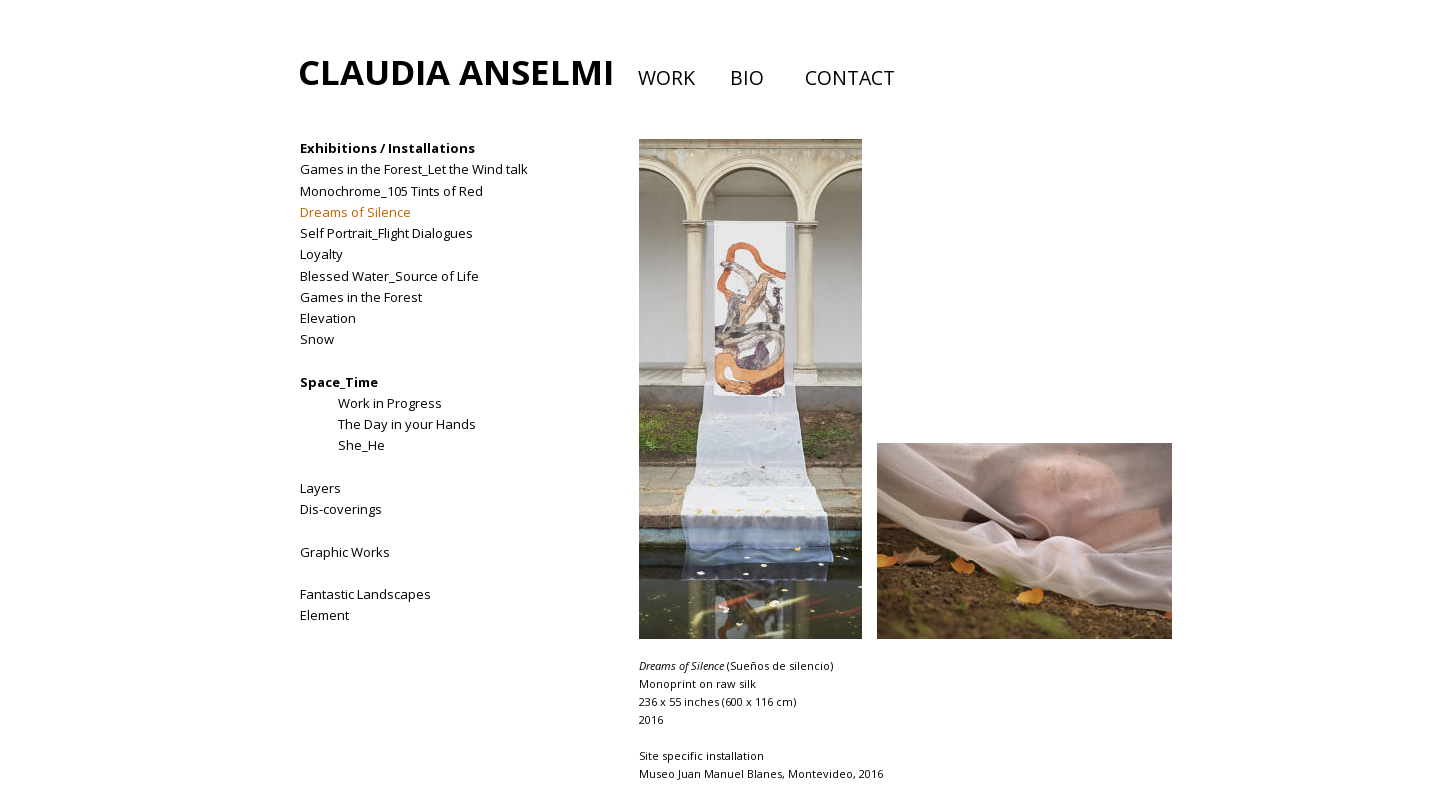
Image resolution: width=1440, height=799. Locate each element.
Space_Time (339, 382)
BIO (747, 77)
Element (324, 615)
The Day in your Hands (407, 424)
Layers (320, 488)
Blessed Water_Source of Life (389, 276)
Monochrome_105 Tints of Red (391, 191)
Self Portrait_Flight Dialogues (386, 233)
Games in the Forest (361, 297)
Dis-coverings (341, 509)
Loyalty (321, 254)
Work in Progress (390, 403)
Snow (317, 339)
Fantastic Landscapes (365, 594)
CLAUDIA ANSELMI (456, 71)
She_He (361, 445)
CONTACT (850, 77)
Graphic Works (345, 552)
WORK (666, 77)
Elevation (328, 318)
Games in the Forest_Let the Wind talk (414, 169)
